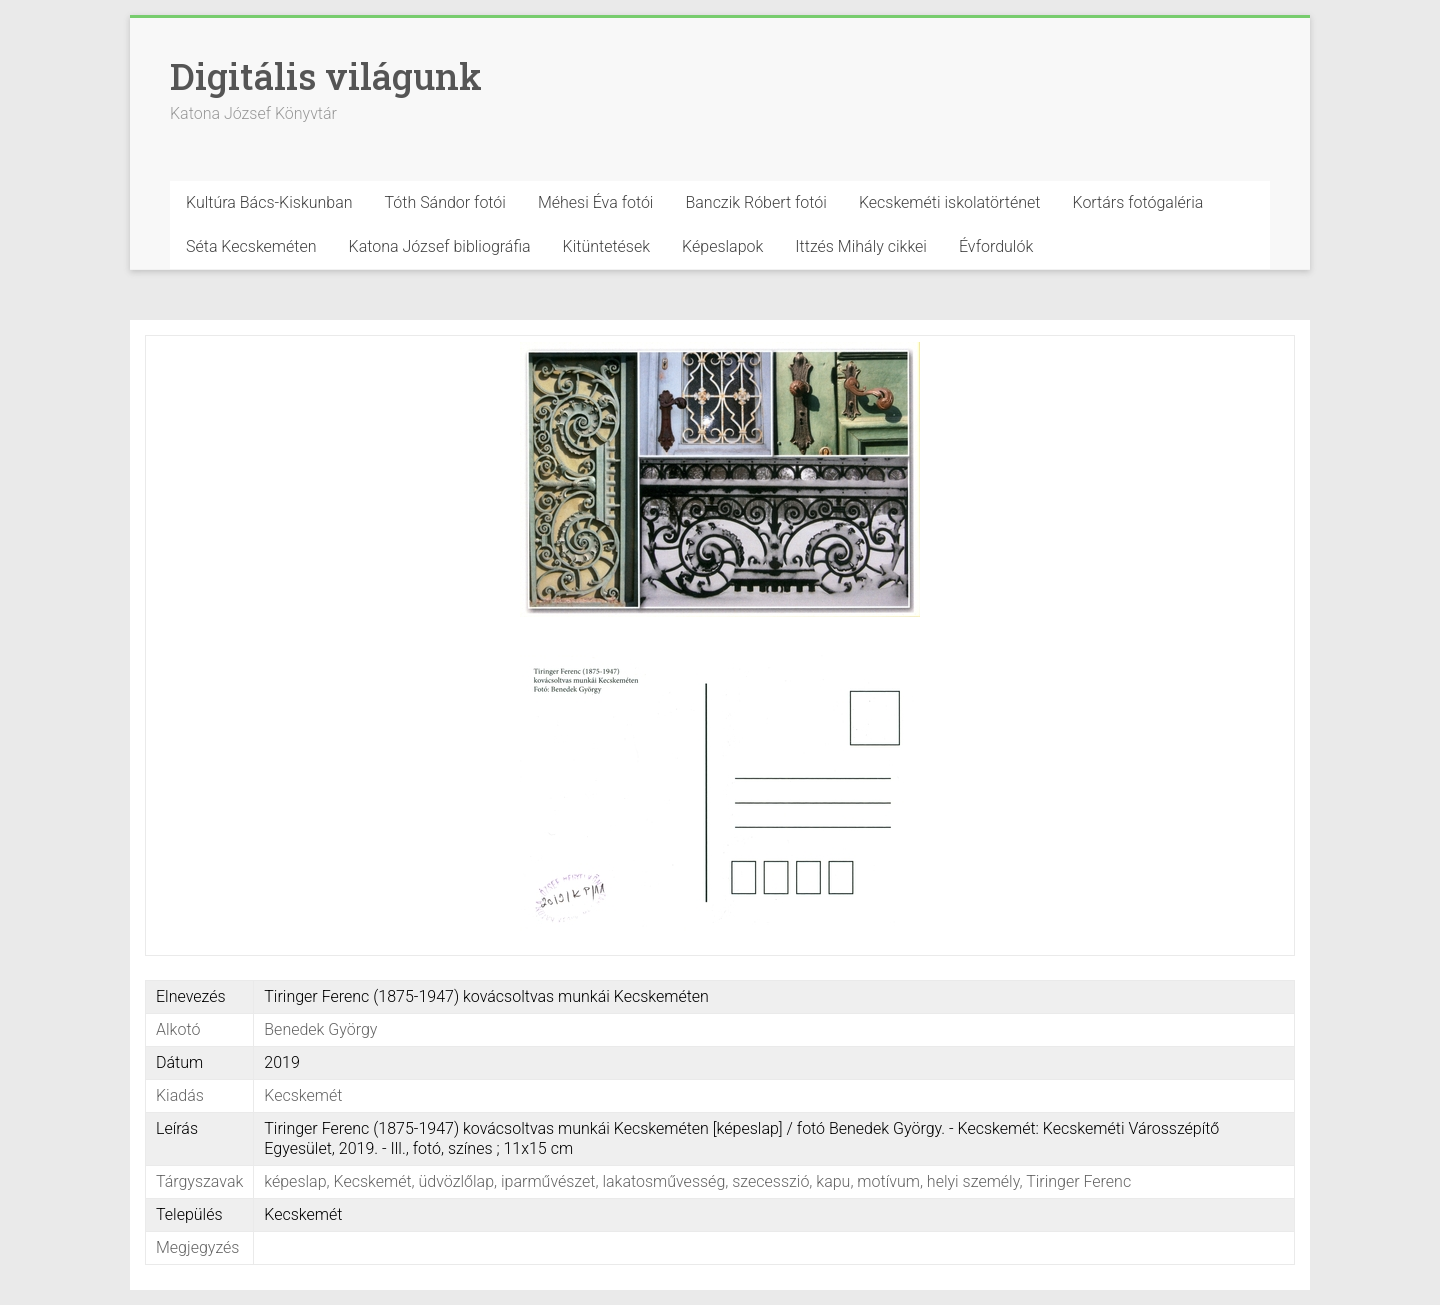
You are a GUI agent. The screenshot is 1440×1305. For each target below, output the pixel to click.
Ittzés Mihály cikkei (861, 246)
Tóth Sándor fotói (445, 202)
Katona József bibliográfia (440, 246)
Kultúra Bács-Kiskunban (269, 202)
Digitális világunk (326, 76)
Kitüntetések (607, 246)
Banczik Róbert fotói (755, 202)
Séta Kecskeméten (251, 246)
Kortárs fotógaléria (1137, 202)
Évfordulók (996, 246)
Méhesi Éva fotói (596, 202)
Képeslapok (722, 246)
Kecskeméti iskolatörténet (950, 202)
